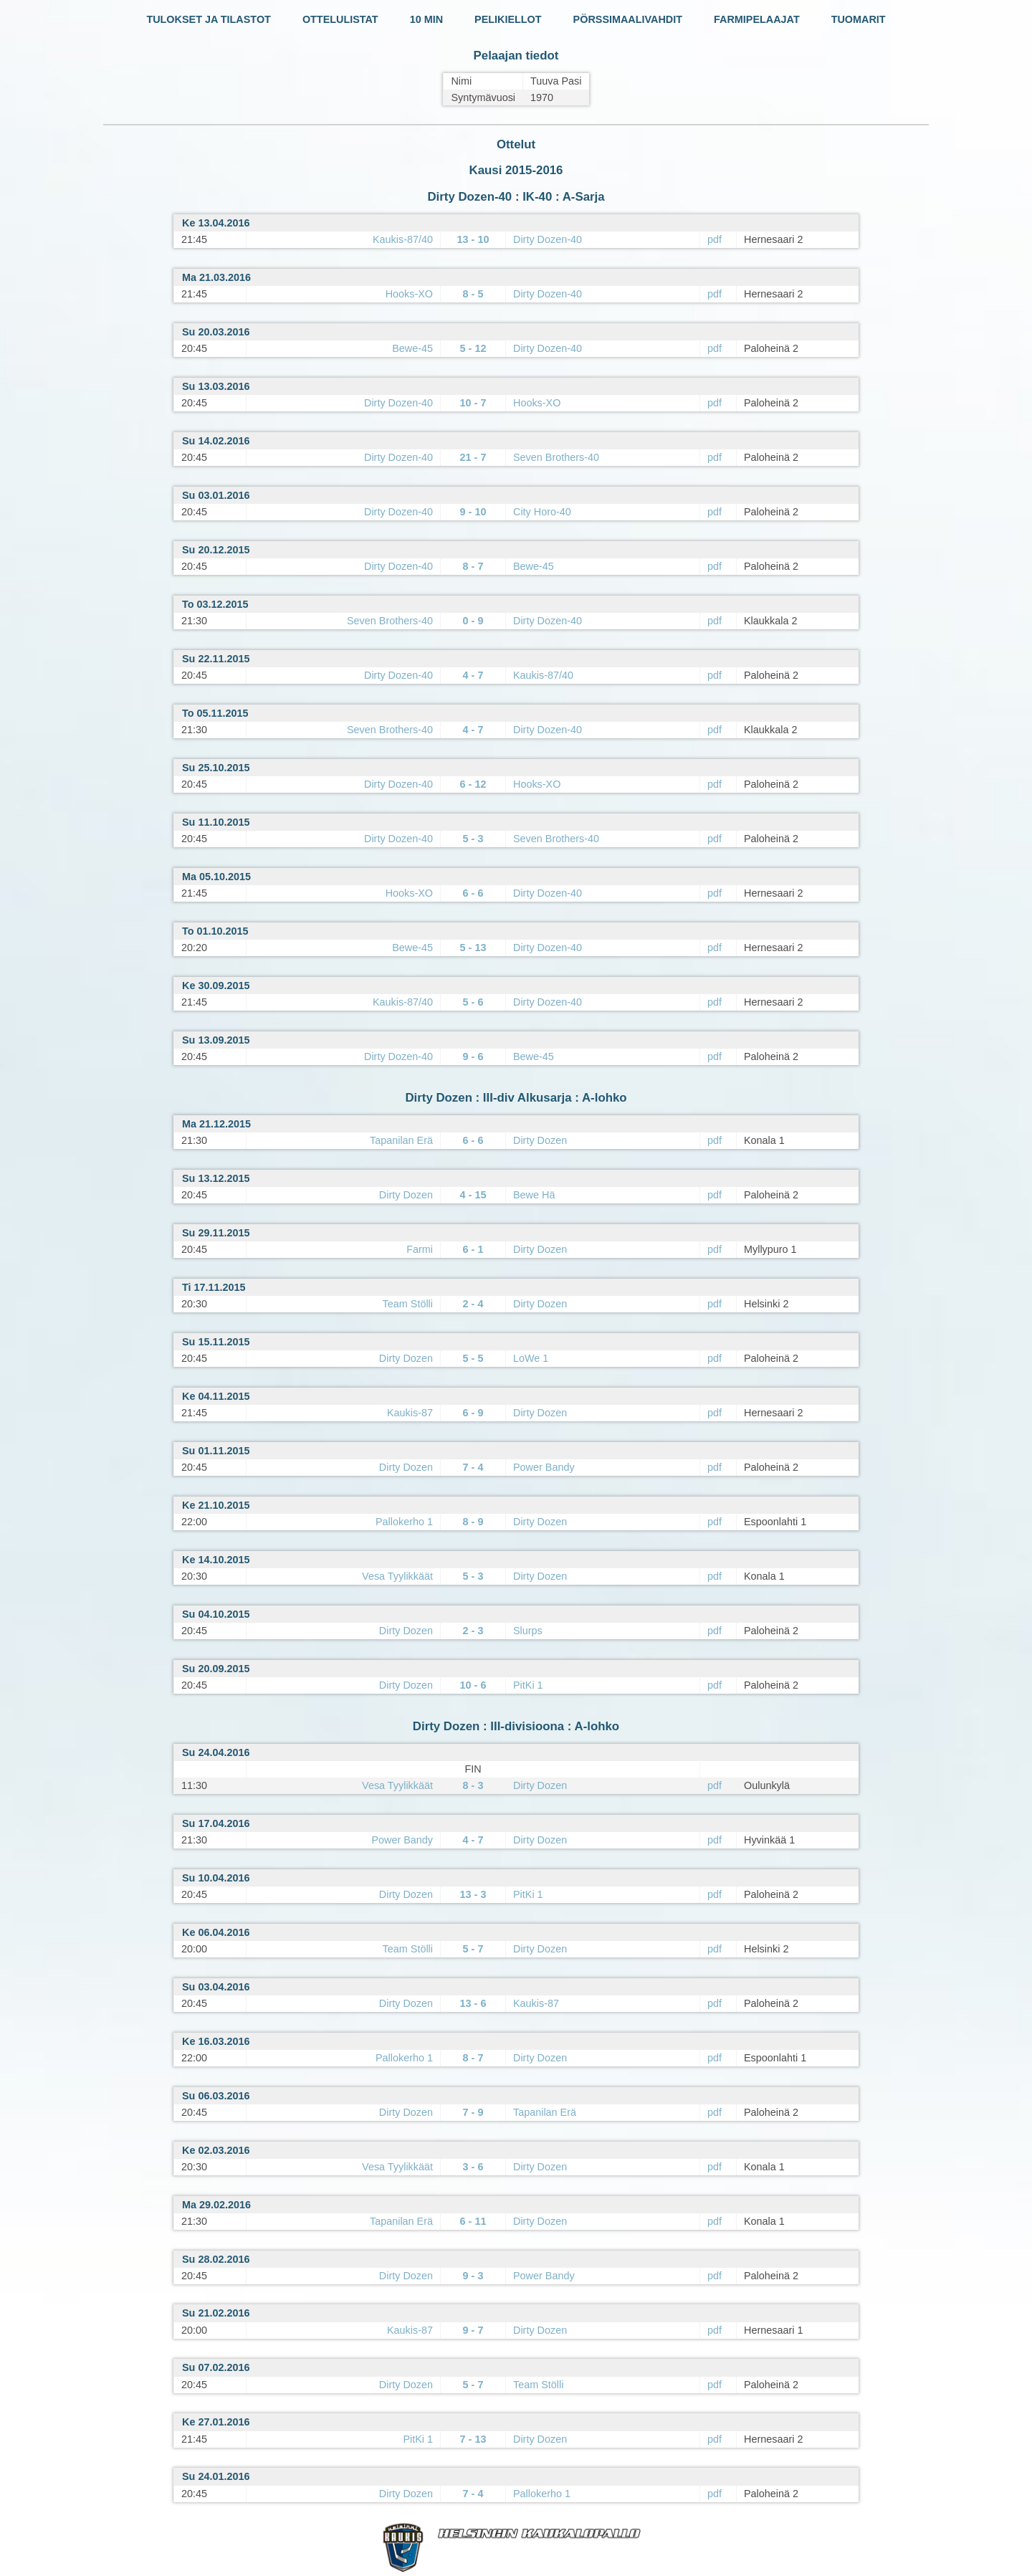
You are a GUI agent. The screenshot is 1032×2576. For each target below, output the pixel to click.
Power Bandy (544, 1467)
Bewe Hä (534, 1195)
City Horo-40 (542, 511)
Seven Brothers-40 (556, 457)
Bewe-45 (412, 348)
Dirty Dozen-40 (547, 239)
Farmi (419, 1249)
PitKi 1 (528, 1685)
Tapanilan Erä (401, 1140)
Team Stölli (408, 1304)
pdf (714, 239)
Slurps (528, 1630)
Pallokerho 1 (404, 1521)
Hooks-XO (409, 294)
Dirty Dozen (540, 1140)
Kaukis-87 (410, 1412)
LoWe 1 (530, 1358)
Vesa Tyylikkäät (397, 1576)
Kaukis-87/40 (403, 239)
